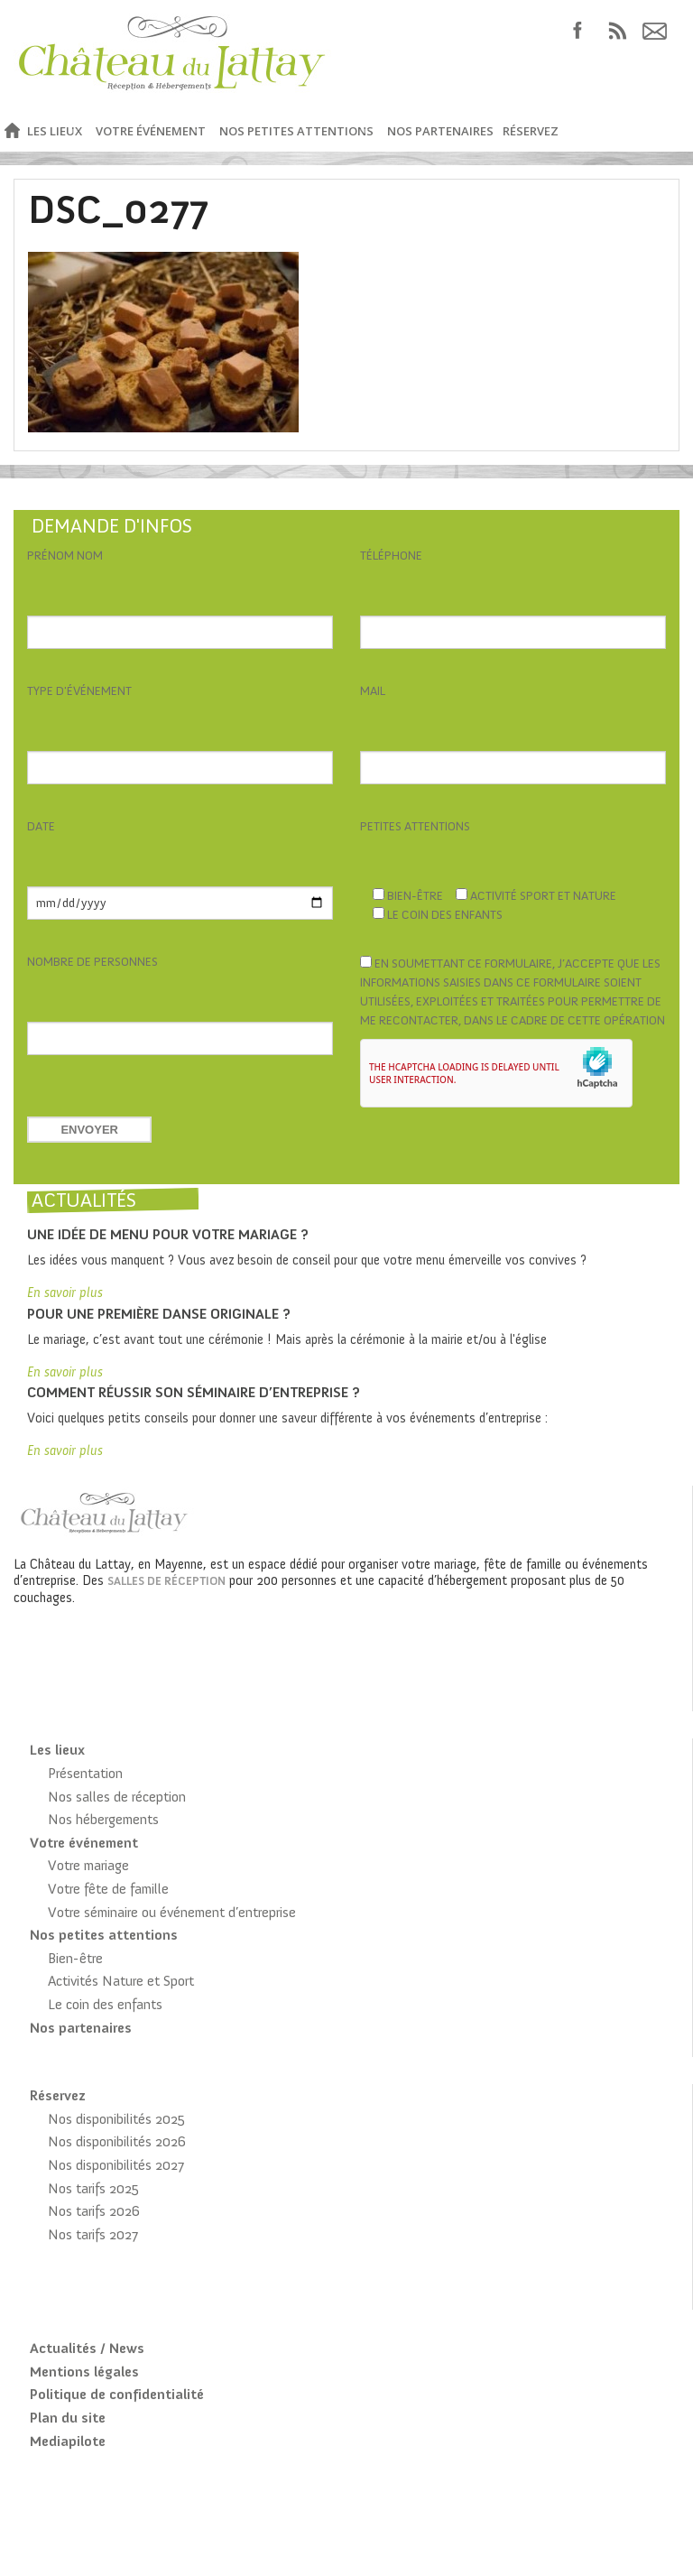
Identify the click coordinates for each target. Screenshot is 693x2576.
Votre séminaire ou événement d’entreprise (172, 1912)
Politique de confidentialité (117, 2394)
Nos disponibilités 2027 (116, 2164)
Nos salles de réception (117, 1796)
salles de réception (166, 1581)
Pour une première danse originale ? (159, 1313)
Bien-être (75, 1958)
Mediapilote (68, 2441)
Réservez (531, 131)
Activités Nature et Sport (121, 1980)
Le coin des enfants (105, 2004)
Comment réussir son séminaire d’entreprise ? (193, 1392)
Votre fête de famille (108, 1888)
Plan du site (68, 2417)
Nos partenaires (440, 131)
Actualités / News (87, 2348)
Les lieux (54, 131)
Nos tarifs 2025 (93, 2188)
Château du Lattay (173, 55)
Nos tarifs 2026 (94, 2210)
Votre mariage (88, 1865)
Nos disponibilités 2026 (117, 2141)
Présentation (85, 1773)
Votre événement (151, 131)
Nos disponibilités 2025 (116, 2118)
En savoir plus (65, 1292)
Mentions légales (84, 2371)
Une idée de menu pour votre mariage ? (168, 1234)
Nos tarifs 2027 (93, 2234)
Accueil (11, 131)
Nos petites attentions (296, 131)
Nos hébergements (103, 1819)
